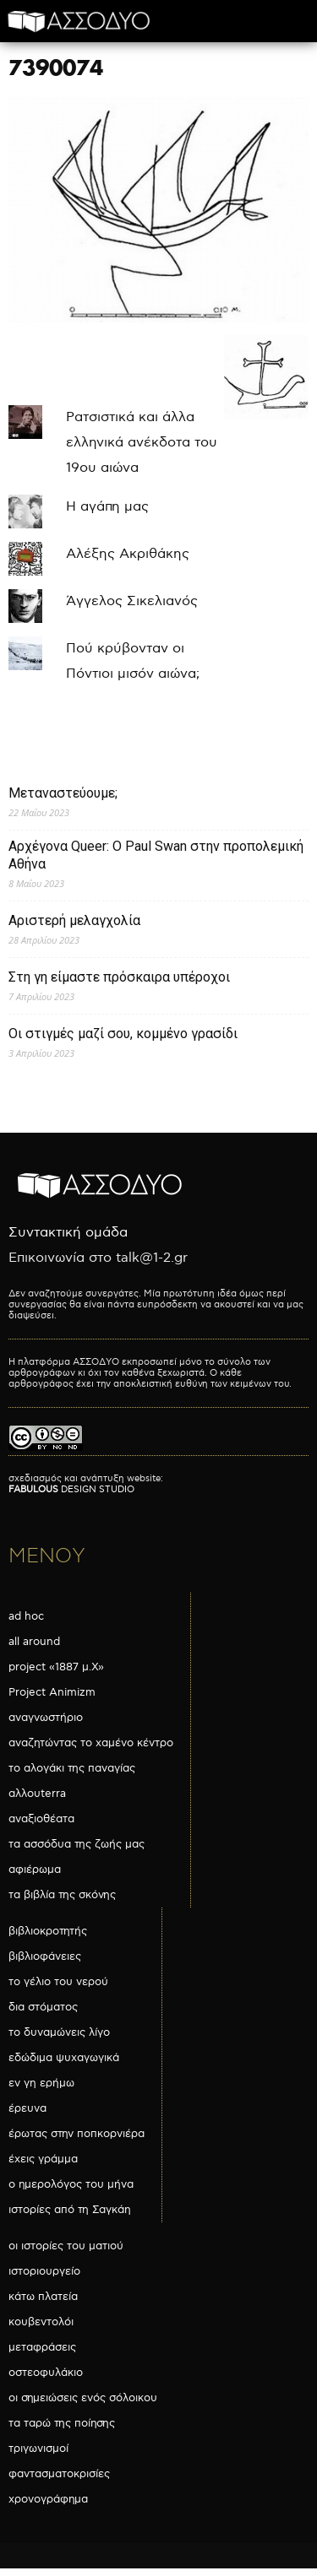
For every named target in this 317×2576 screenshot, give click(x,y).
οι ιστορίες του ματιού (65, 2246)
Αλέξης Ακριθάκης (127, 554)
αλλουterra (37, 1793)
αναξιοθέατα (41, 1819)
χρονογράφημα (48, 2499)
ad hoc (26, 1616)
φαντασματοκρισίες (59, 2474)
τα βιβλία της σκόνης (62, 1895)
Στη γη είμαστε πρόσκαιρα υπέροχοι (119, 977)
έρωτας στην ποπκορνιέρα (76, 2133)
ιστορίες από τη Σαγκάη (69, 2209)
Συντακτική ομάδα (68, 1233)
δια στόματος (43, 2007)
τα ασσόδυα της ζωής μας (76, 1844)
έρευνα (27, 2108)
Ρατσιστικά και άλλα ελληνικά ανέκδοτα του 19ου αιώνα (141, 442)
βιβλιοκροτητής (47, 1931)
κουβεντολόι (41, 2322)
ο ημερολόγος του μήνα (71, 2184)
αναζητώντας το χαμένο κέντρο (90, 1743)
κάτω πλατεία (43, 2296)
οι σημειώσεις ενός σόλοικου (82, 2398)
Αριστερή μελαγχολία (74, 920)
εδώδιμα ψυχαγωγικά (63, 2058)
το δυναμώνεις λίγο (59, 2032)
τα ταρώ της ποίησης (61, 2423)
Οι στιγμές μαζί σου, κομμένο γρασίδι (123, 1034)
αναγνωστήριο (45, 1717)
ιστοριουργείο (44, 2271)
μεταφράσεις (42, 2347)
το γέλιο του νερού (58, 1982)
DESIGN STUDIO (71, 1489)
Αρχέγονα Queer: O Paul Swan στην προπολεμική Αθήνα (155, 855)
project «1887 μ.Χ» (56, 1667)
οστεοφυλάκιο (45, 2372)
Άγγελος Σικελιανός (132, 601)
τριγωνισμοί (38, 2448)
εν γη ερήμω (41, 2083)
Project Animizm (52, 1692)
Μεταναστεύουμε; (63, 793)
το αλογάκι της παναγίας (71, 1768)
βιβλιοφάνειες (44, 1956)
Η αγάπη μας (107, 507)
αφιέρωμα (34, 1869)
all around (34, 1641)
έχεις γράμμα (43, 2159)
